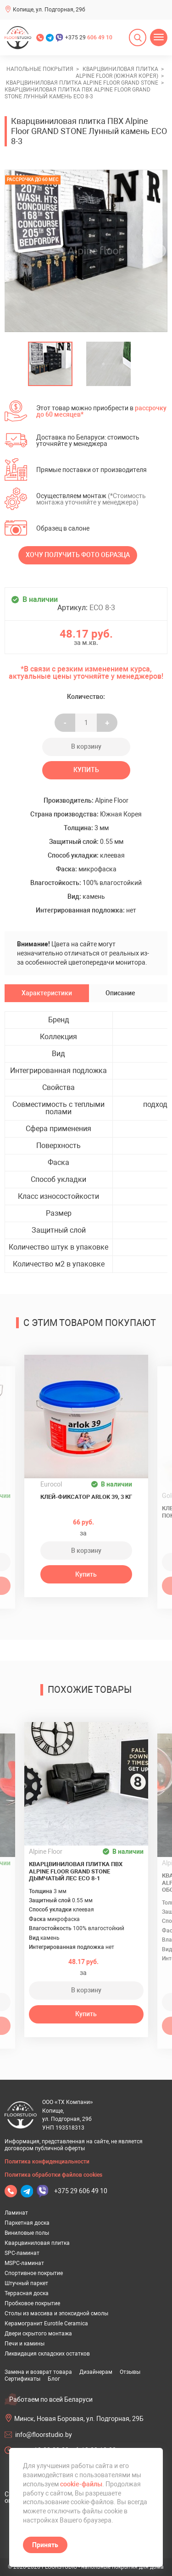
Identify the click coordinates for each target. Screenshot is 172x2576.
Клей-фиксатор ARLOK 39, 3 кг (86, 1496)
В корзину (86, 746)
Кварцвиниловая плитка (37, 2243)
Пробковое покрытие (32, 2303)
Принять (45, 2545)
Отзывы (130, 2372)
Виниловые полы (27, 2233)
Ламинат (16, 2213)
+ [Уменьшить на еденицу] (107, 722)
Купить (86, 769)
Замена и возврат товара (38, 2372)
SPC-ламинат (22, 2253)
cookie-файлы (81, 2484)
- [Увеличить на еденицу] (65, 722)
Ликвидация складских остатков (47, 2354)
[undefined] (16, 251)
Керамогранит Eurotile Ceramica (46, 2323)
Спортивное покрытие (34, 2273)
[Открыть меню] (158, 37)
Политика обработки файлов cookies (53, 2175)
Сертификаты (22, 2379)
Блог (54, 2379)
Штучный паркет (26, 2283)
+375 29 (88, 37)
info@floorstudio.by (43, 2434)
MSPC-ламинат (24, 2263)
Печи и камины (24, 2343)
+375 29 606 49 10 (80, 2191)
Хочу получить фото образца (78, 554)
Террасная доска (27, 2293)
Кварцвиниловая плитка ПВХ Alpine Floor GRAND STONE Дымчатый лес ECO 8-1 (75, 1871)
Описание (120, 993)
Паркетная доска (27, 2223)
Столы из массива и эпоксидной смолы (56, 2313)
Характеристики (47, 993)
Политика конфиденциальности (47, 2161)
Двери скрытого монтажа (38, 2333)
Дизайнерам (95, 2372)
